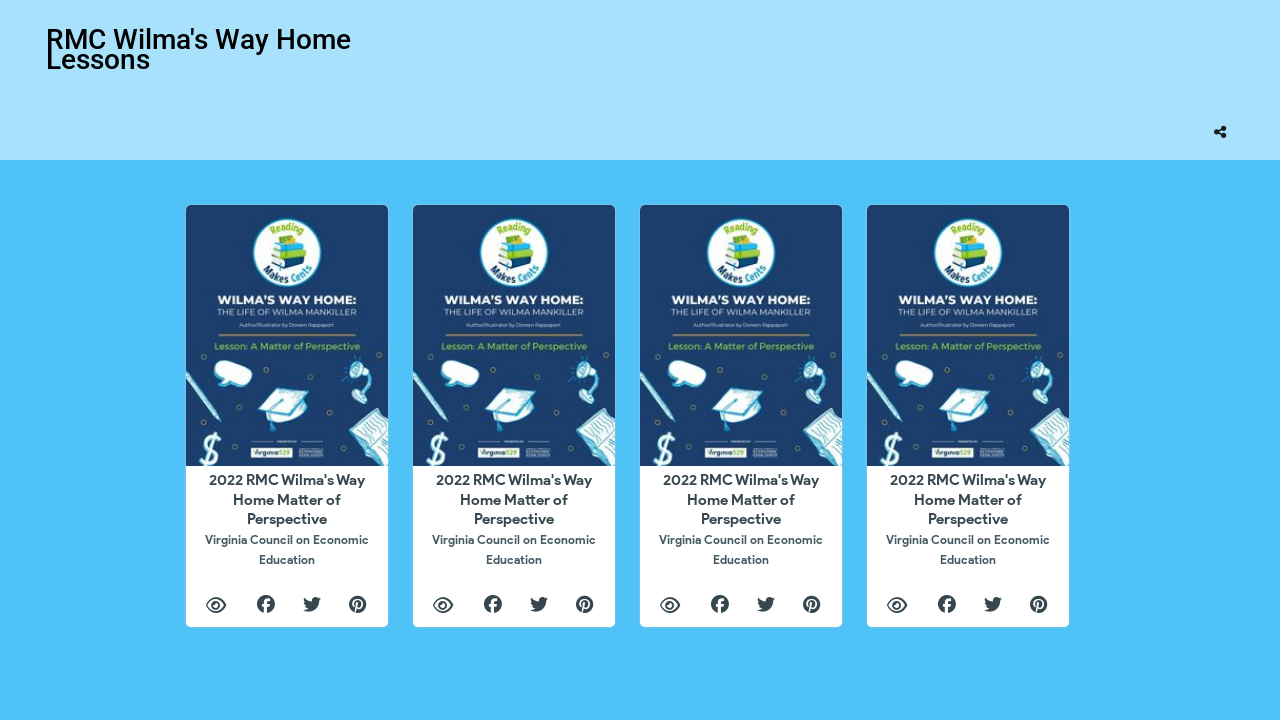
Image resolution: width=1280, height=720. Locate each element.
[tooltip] (1220, 132)
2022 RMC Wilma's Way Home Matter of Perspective (287, 518)
